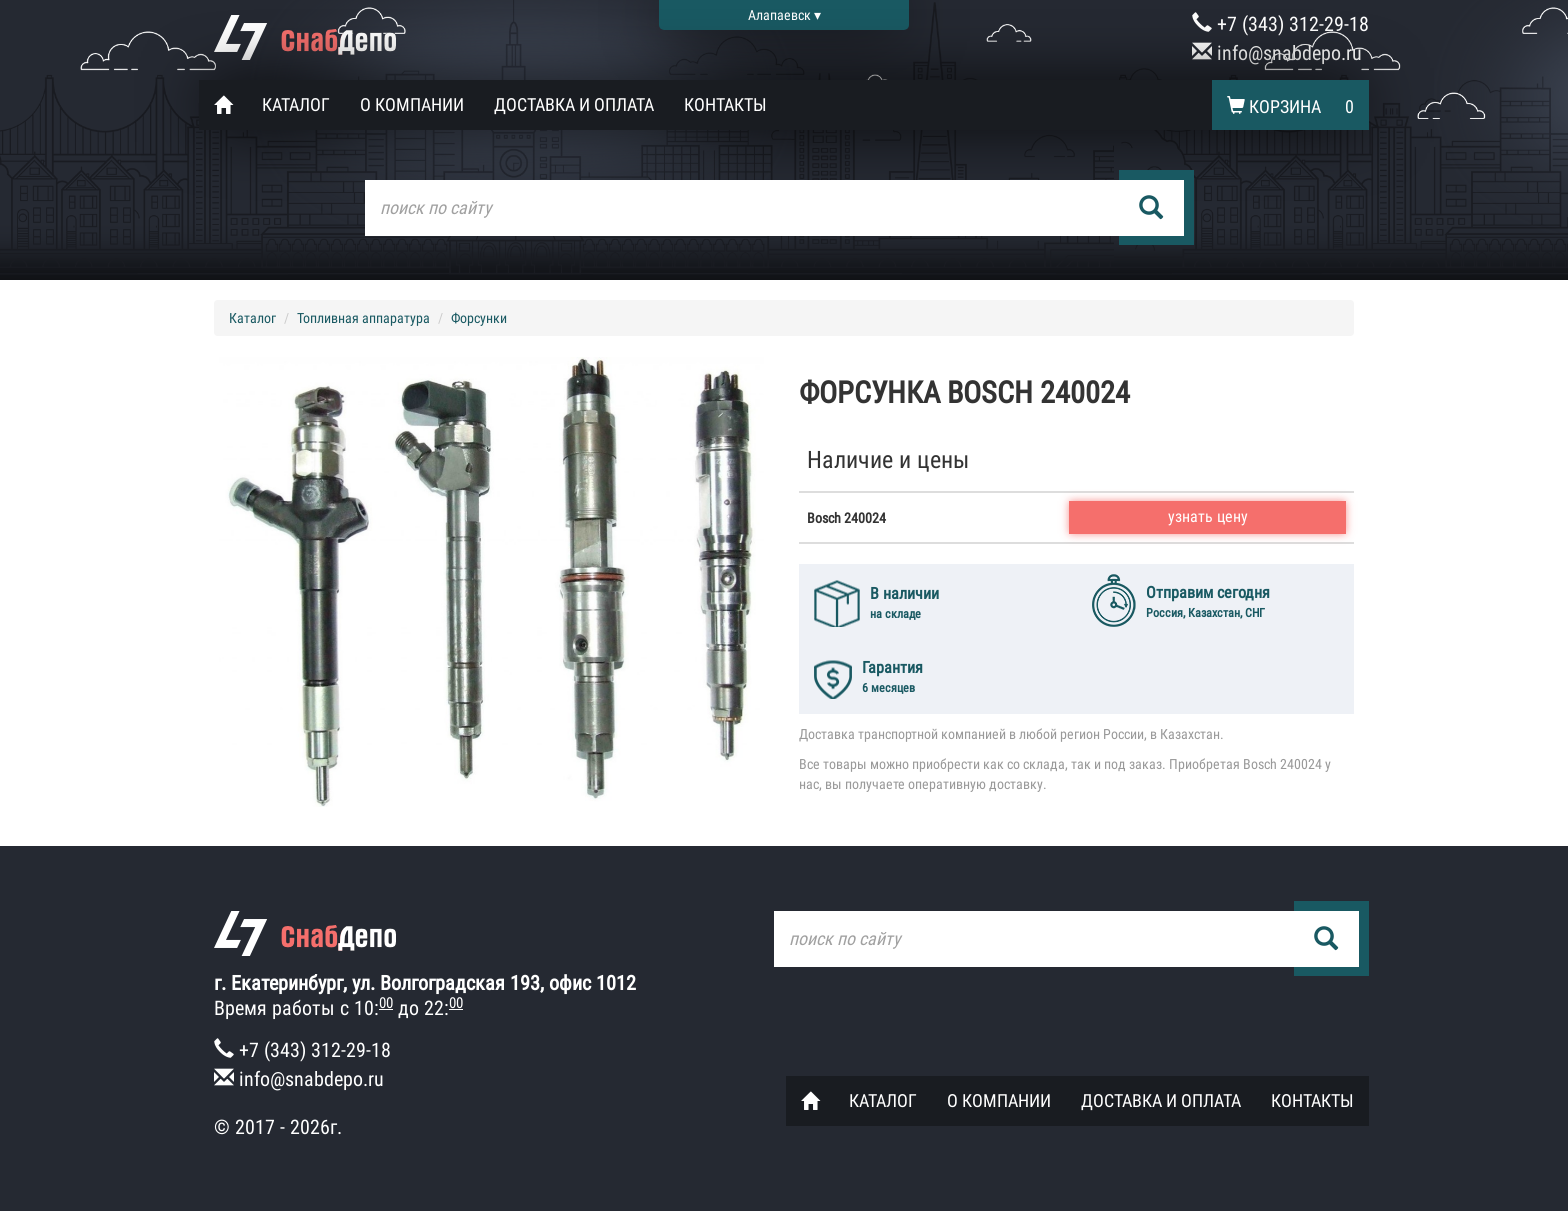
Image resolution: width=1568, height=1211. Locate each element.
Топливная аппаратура (363, 318)
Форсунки (479, 318)
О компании (412, 104)
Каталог (296, 104)
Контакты (725, 104)
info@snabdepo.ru (1277, 53)
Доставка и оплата (574, 104)
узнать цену (1208, 516)
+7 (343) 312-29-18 (1280, 24)
